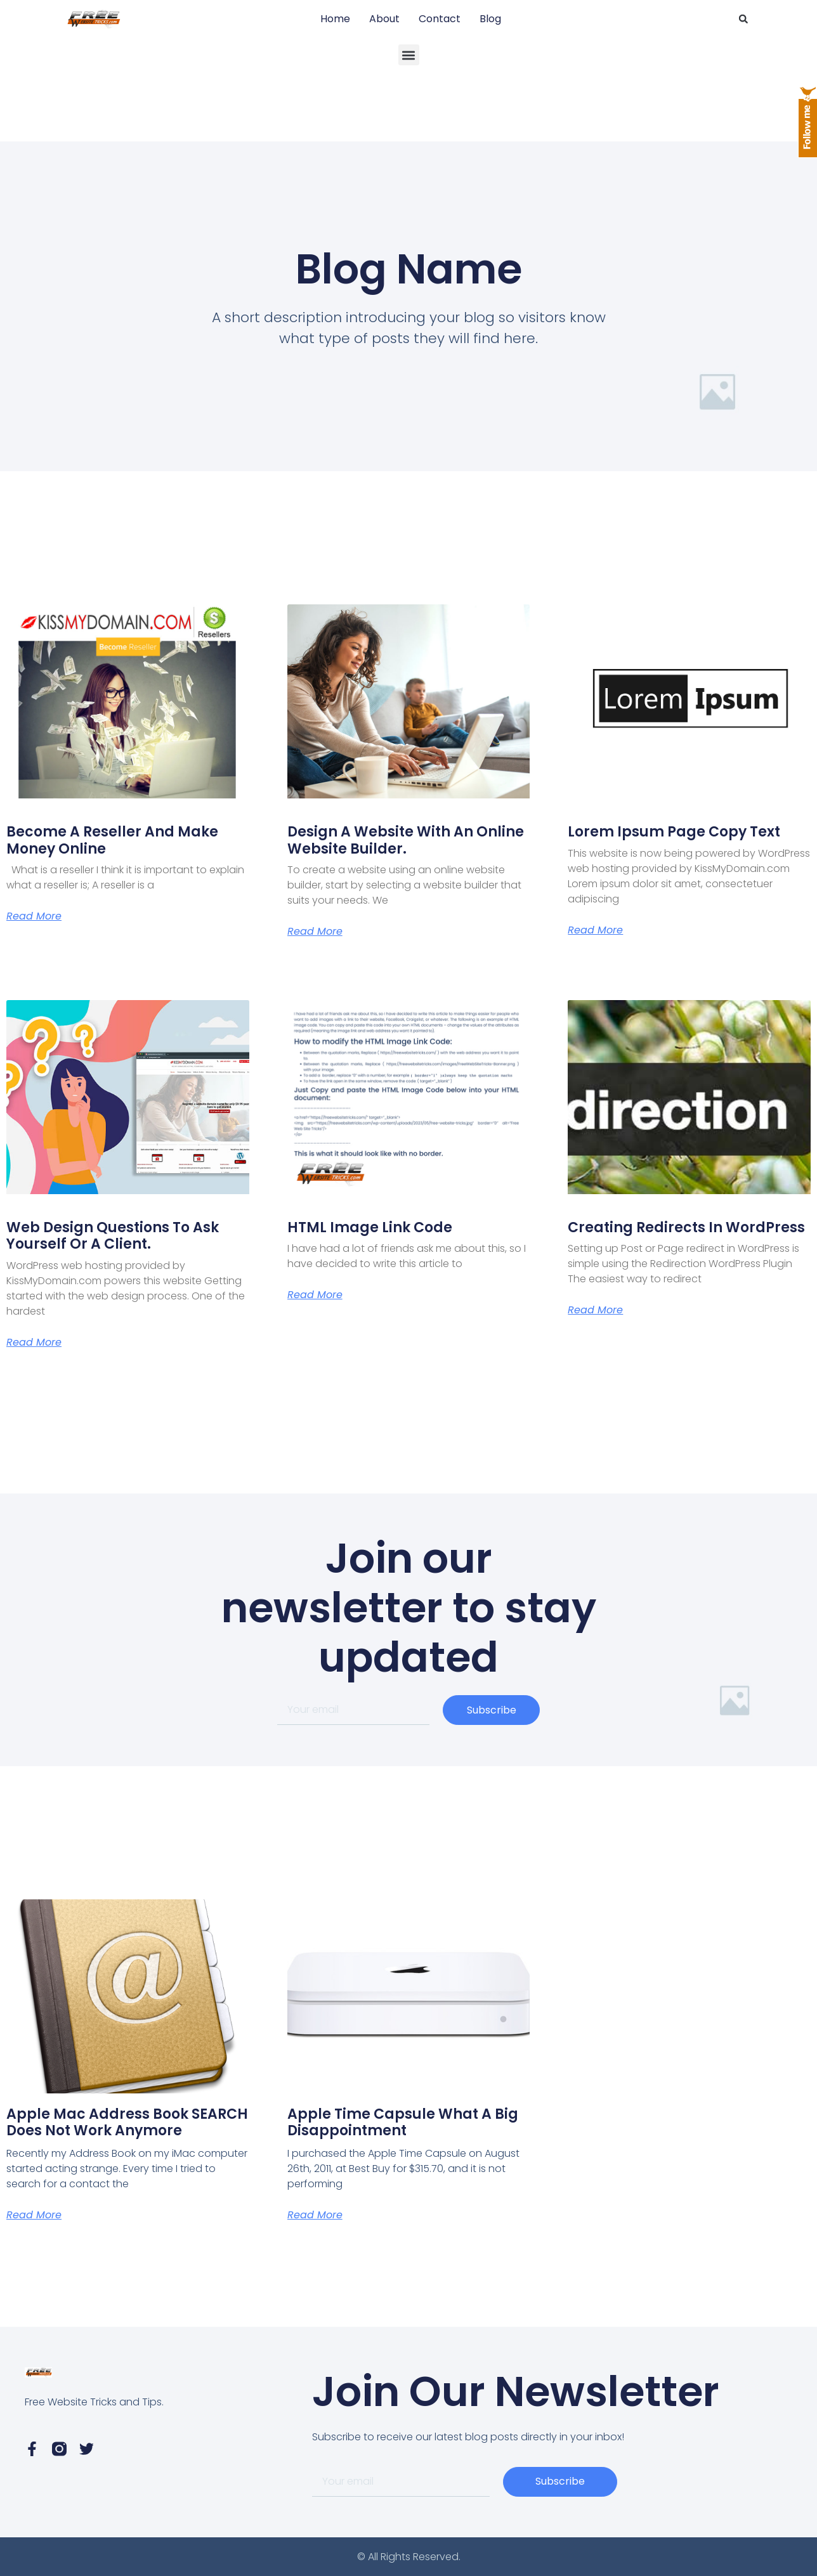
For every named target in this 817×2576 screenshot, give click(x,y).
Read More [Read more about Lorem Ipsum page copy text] (595, 930)
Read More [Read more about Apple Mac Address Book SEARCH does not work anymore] (34, 2215)
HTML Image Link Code (369, 1227)
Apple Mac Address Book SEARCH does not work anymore (127, 2122)
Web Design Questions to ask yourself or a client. (112, 1236)
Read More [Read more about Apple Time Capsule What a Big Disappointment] (315, 2215)
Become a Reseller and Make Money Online (112, 840)
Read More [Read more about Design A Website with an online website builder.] (315, 932)
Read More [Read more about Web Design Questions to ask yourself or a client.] (34, 1342)
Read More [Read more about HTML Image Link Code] (315, 1295)
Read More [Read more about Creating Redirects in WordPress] (595, 1310)
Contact (440, 18)
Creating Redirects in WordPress (686, 1227)
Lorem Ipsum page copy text (674, 832)
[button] (743, 19)
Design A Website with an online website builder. (405, 840)
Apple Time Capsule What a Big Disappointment (402, 2122)
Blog (490, 18)
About (384, 18)
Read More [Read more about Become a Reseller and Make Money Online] (34, 916)
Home (335, 18)
